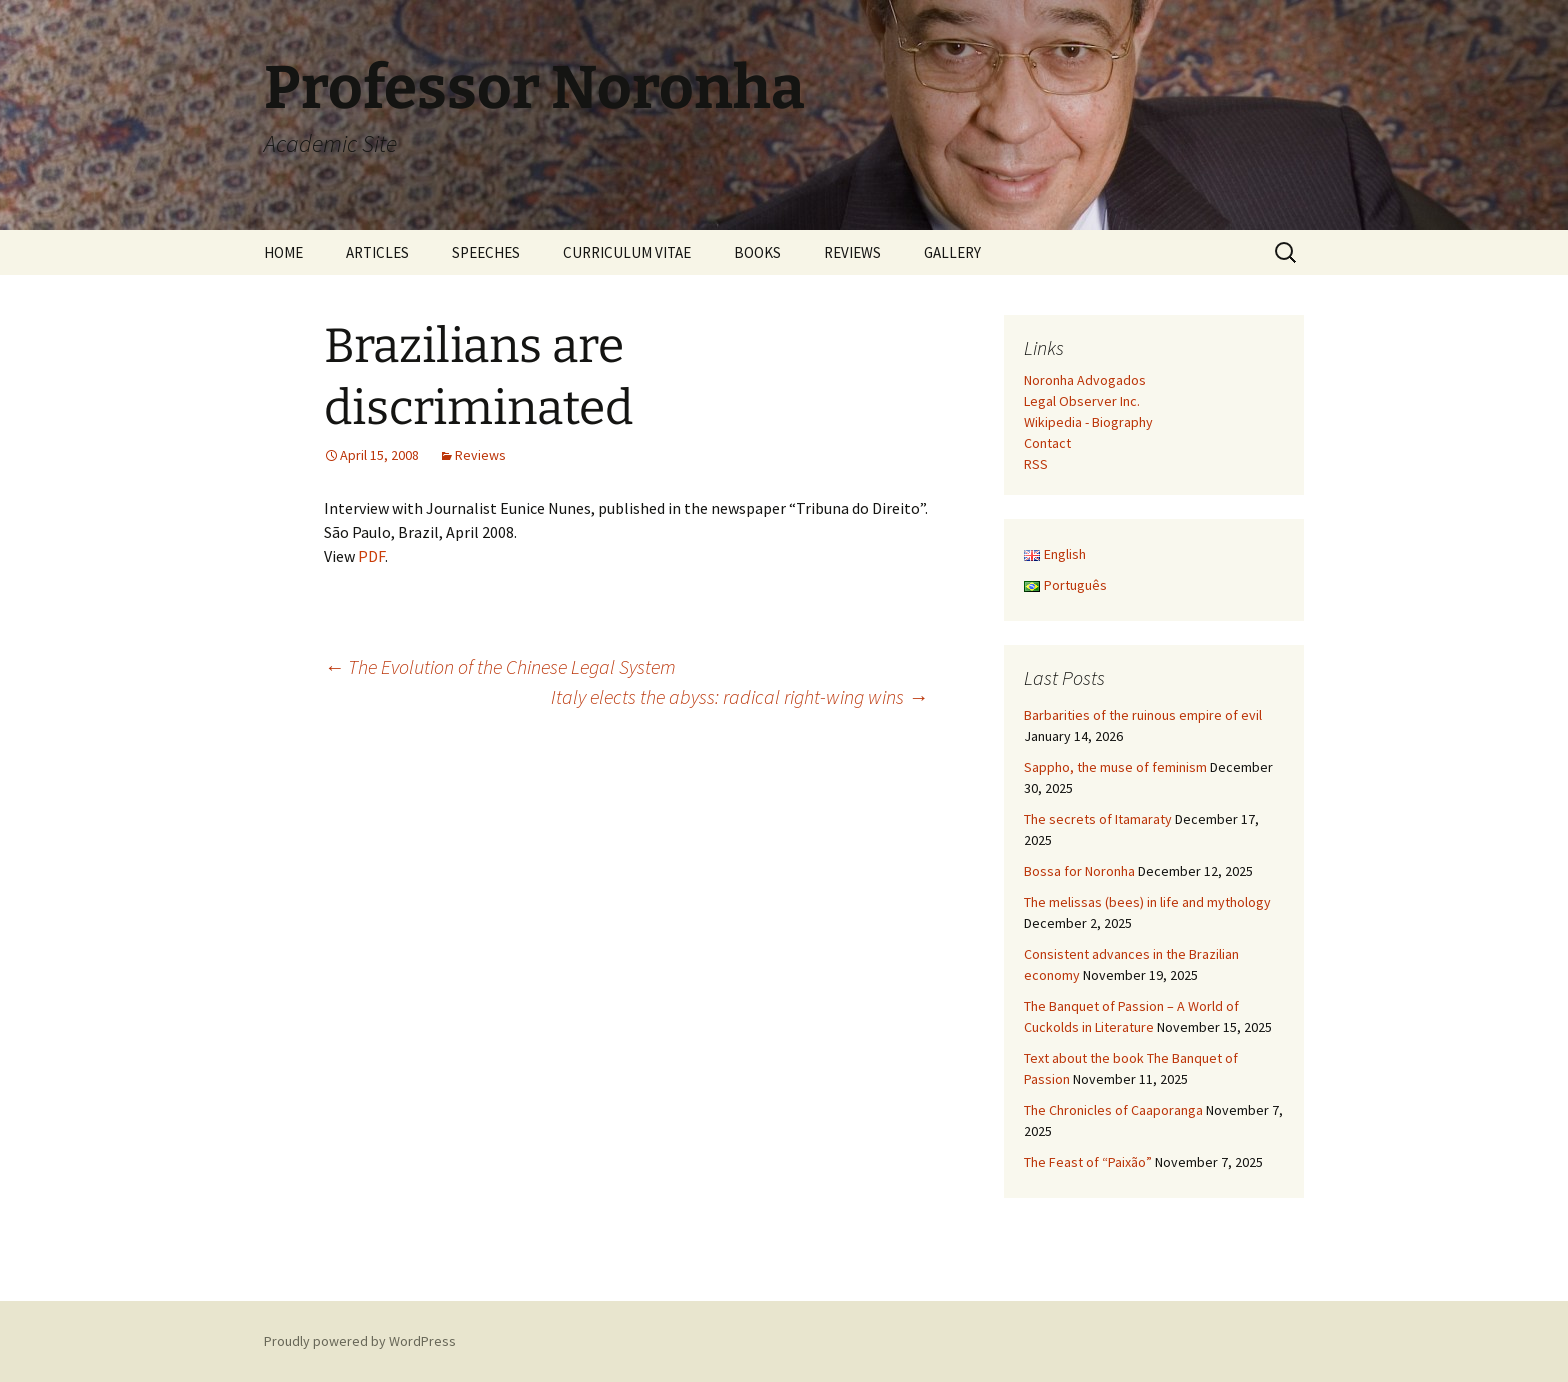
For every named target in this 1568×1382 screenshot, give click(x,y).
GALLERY (952, 252)
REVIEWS (852, 252)
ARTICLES (377, 252)
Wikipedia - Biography (1088, 422)
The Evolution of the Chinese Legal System (500, 666)
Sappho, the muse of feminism (1115, 767)
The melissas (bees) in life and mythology (1147, 902)
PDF (371, 556)
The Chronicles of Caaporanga (1113, 1110)
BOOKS (757, 252)
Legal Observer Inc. (1082, 401)
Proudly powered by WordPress (360, 1341)
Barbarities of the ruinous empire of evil (1143, 715)
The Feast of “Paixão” (1088, 1162)
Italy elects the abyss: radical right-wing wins (739, 696)
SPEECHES (486, 252)
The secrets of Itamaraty (1098, 819)
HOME (283, 252)
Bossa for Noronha (1079, 871)
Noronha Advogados (1085, 380)
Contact (1047, 443)
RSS (1036, 464)
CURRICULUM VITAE (627, 252)
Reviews (480, 455)
